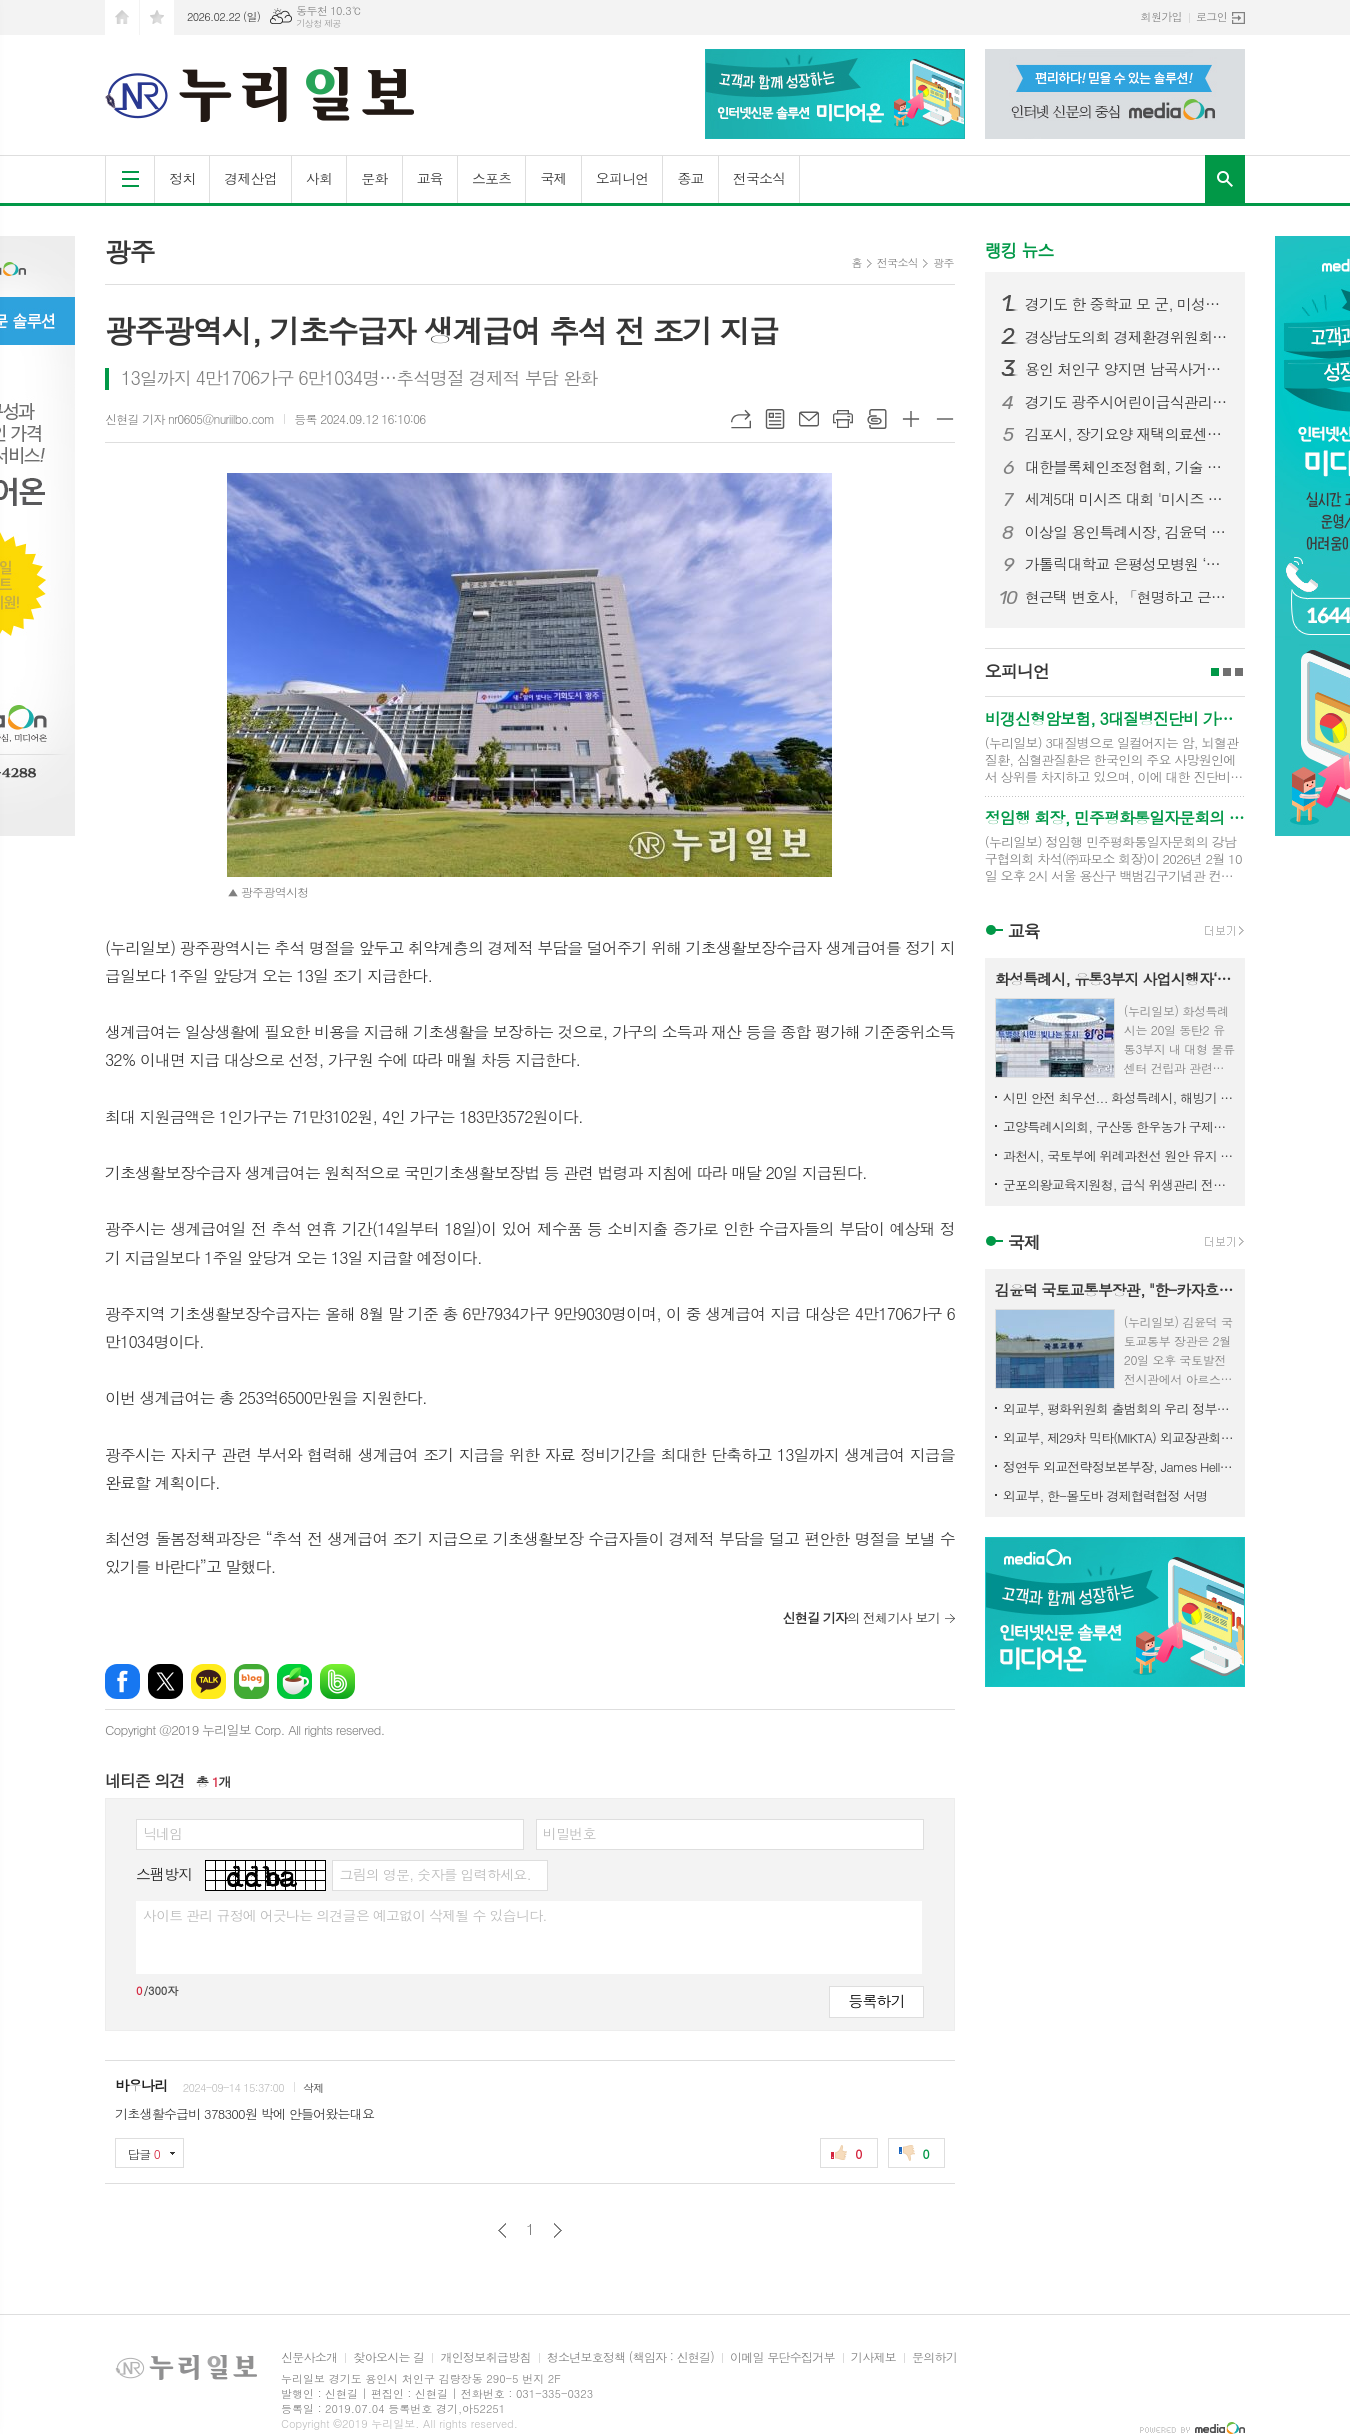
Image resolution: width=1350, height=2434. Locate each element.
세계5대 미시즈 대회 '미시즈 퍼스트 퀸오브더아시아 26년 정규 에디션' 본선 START (1127, 499)
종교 (690, 178)
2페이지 (1227, 672)
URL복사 (741, 419)
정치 (182, 178)
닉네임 (162, 1833)
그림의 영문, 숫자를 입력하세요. (434, 1874)
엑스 (165, 1681)
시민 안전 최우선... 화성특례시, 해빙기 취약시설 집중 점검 (1119, 1097)
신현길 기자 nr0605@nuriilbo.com (189, 418)
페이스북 (122, 1681)
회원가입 (1161, 16)
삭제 (313, 2087)
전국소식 (759, 178)
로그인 (1211, 16)
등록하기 (876, 2000)
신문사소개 (309, 2357)
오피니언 (622, 178)
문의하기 (934, 2357)
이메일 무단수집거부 (782, 2357)
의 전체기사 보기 (860, 1617)
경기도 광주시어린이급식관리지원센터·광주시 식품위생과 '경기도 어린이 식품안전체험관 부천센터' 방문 (1127, 402)
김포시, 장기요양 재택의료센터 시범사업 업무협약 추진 (1127, 434)
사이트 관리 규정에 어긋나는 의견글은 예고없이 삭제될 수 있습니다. (345, 1915)
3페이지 (1239, 672)
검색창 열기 (1225, 179)
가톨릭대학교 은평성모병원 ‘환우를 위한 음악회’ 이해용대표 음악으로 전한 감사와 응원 (1127, 564)
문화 (374, 178)
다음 (557, 2230)
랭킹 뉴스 (1019, 250)
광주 (943, 262)
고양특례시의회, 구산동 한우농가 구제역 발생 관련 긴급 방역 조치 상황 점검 (1119, 1126)
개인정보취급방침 (485, 2357)
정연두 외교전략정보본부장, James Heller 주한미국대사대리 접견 (1119, 1466)
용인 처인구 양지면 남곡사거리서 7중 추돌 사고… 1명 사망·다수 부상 (1127, 369)
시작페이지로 (122, 17)
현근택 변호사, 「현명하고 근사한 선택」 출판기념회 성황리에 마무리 (1127, 597)
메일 (809, 419)
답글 (144, 2153)
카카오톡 (208, 1681)
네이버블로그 (251, 1681)
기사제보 (873, 2357)
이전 (502, 2230)
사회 (319, 178)
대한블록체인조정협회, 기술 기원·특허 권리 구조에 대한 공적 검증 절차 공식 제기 (1127, 467)
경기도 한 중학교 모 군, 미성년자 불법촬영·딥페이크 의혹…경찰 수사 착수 (1127, 304)
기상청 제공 (318, 23)
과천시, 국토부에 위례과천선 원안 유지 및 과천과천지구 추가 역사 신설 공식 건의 (1119, 1155)
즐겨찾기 (157, 17)
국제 (553, 178)
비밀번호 (569, 1833)
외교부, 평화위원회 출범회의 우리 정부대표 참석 (1119, 1408)
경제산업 (250, 178)
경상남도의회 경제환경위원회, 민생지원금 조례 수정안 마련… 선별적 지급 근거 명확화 (1127, 337)
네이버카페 (294, 1681)
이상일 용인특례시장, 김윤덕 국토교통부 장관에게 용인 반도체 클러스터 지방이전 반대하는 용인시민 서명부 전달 (1127, 532)
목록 (775, 419)
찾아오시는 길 (388, 2357)
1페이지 (1215, 672)
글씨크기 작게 (945, 419)
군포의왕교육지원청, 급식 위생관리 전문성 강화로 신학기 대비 (1119, 1184)
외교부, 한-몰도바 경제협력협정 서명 (1105, 1495)
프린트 (843, 419)
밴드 (337, 1681)
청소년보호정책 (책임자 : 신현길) (630, 2357)
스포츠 (491, 178)
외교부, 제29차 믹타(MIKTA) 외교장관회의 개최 (1119, 1437)
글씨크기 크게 (911, 419)
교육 (430, 178)
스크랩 (877, 419)
